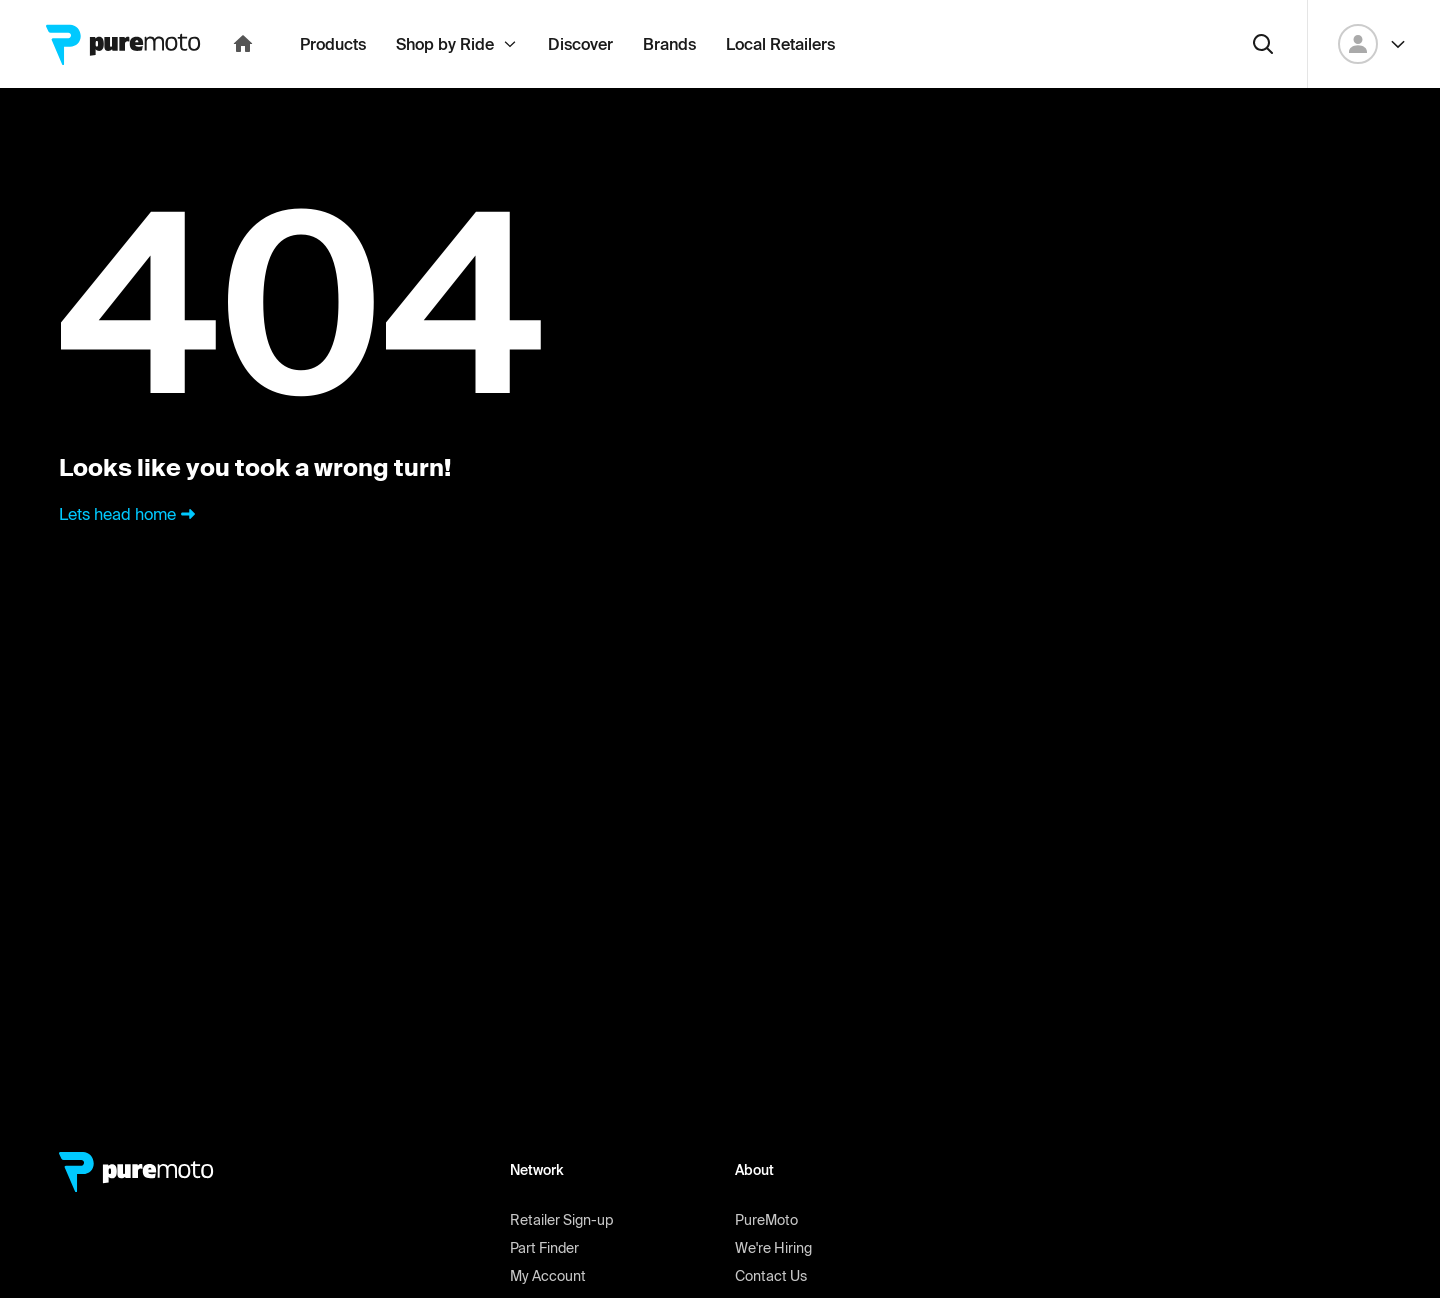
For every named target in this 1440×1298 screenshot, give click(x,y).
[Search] (1263, 88)
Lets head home (129, 558)
